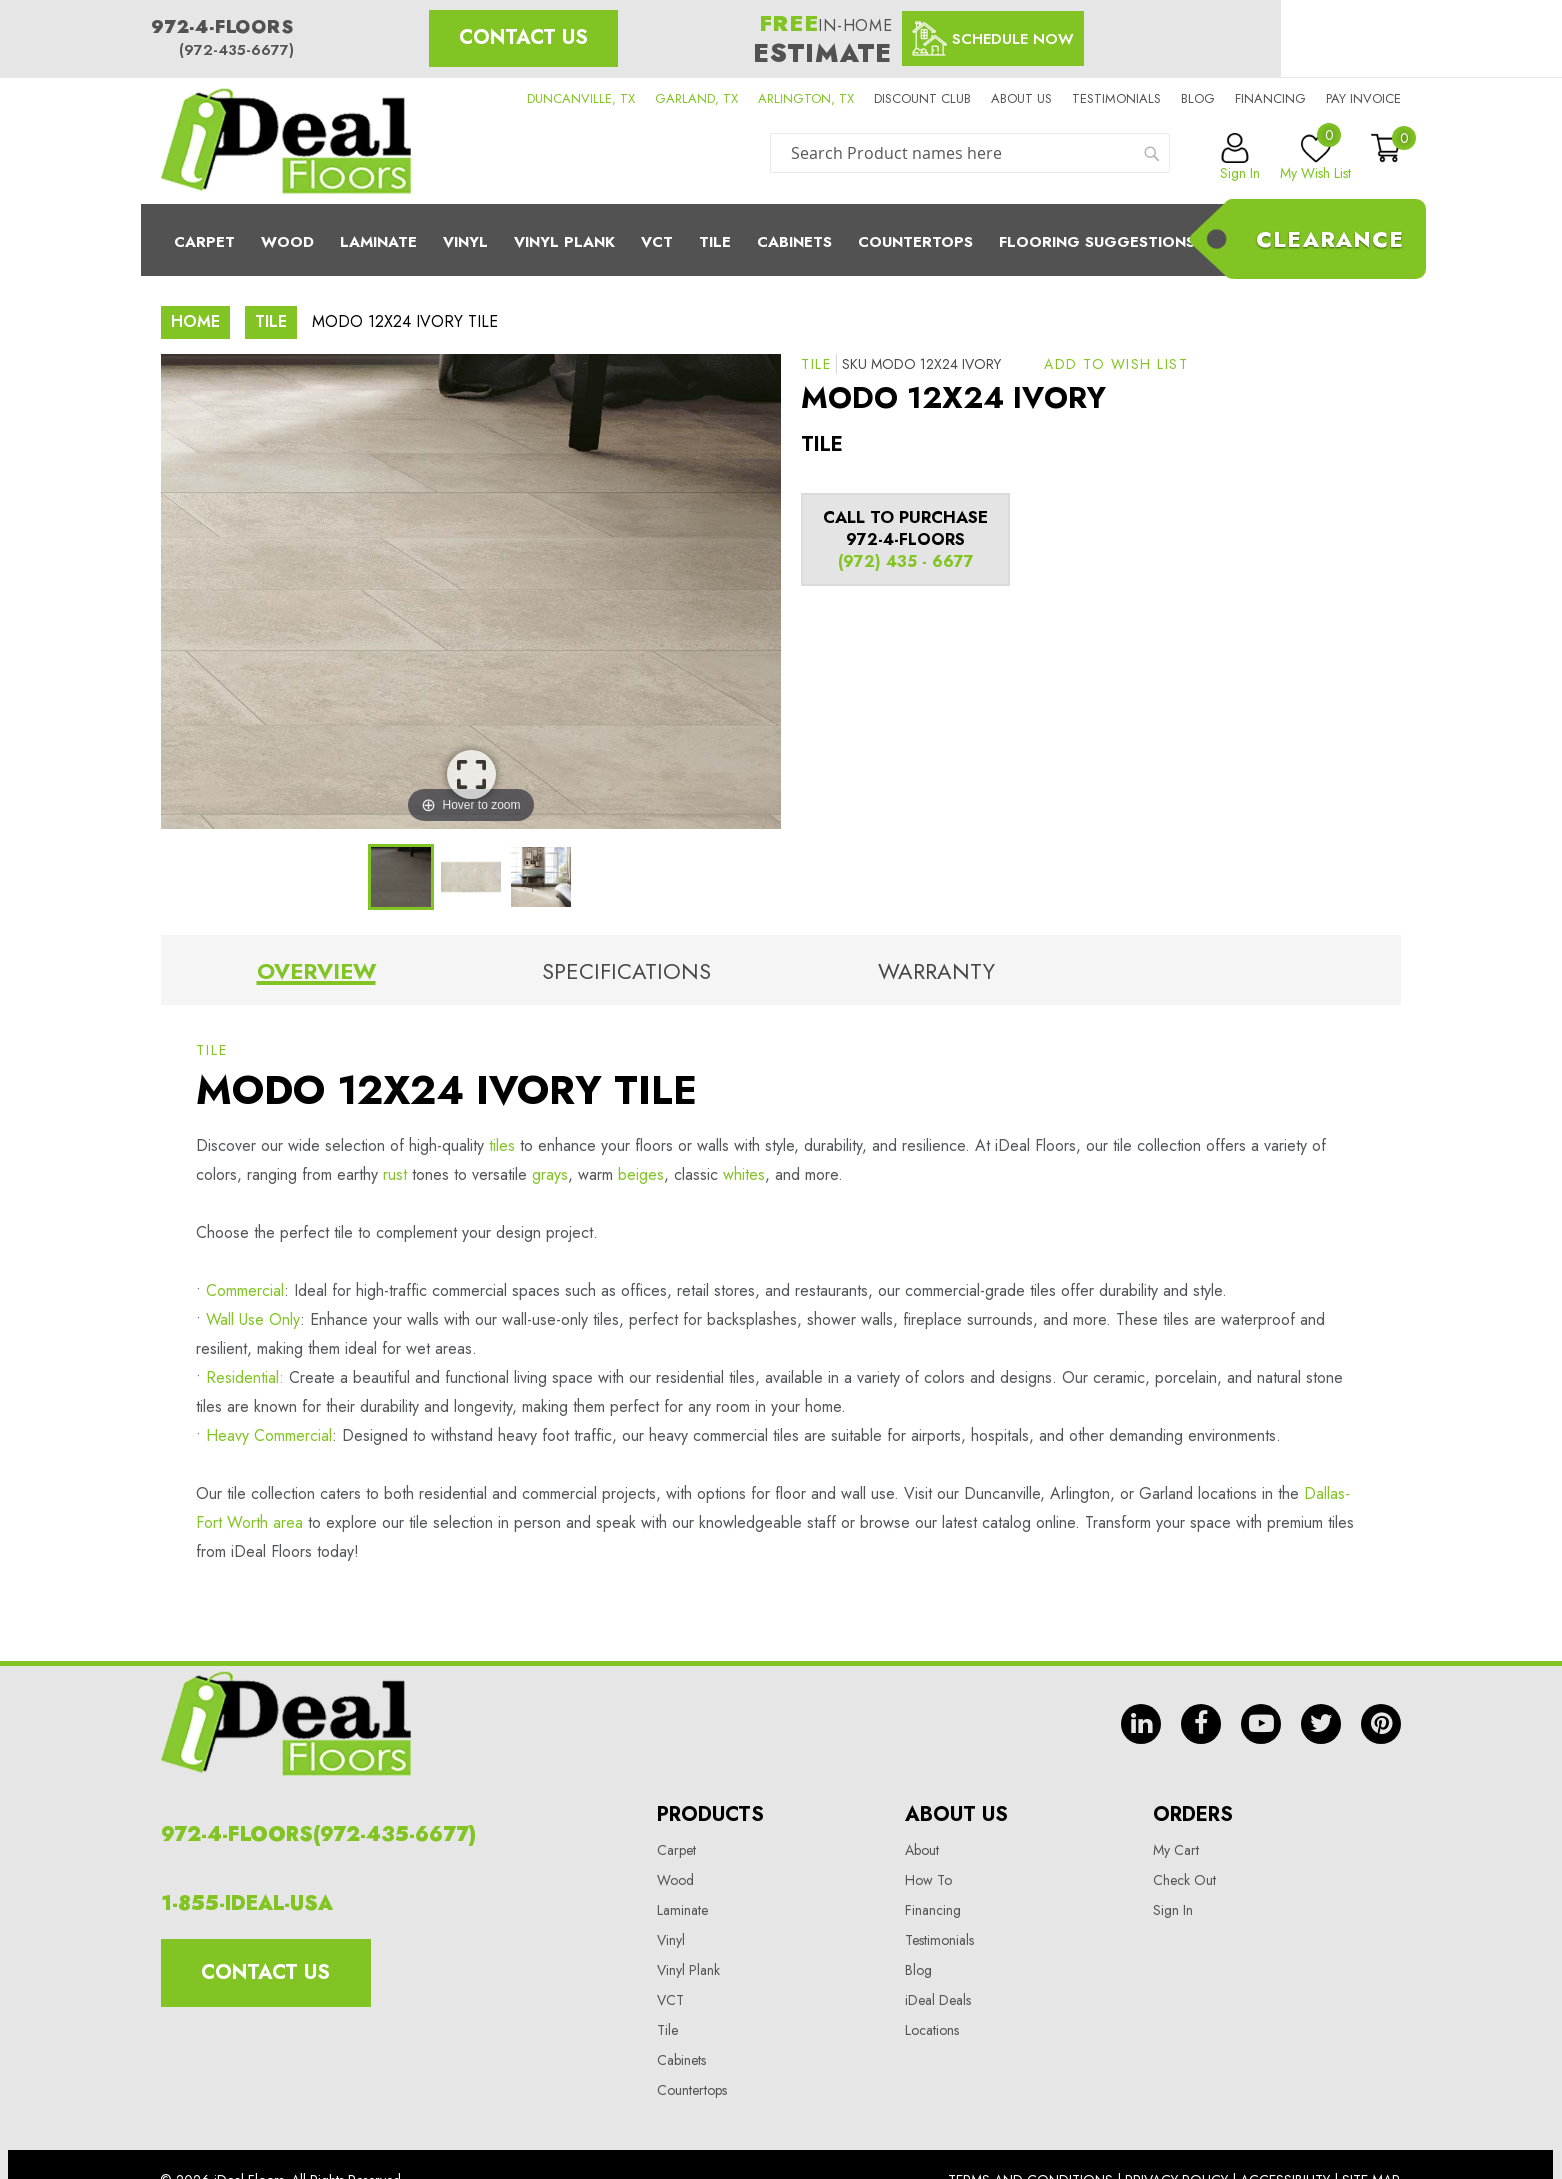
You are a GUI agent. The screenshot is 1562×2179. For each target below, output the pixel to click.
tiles (499, 1145)
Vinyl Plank (564, 242)
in (1141, 1724)
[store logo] (286, 141)
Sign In (1173, 1910)
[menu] (781, 240)
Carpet (204, 242)
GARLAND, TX (696, 98)
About (922, 1850)
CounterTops (915, 242)
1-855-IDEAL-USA (247, 1903)
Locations (932, 2030)
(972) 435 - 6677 (906, 561)
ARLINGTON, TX (806, 98)
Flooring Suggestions (1097, 242)
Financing (1270, 98)
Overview (316, 971)
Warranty (936, 971)
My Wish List (1315, 158)
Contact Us (523, 37)
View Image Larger (471, 774)
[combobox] (970, 153)
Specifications (626, 971)
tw (1321, 1724)
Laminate (378, 242)
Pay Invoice (1363, 98)
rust (395, 1174)
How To (928, 1880)
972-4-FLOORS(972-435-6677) (318, 1834)
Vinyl (465, 242)
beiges (641, 1174)
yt (1261, 1724)
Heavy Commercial (269, 1435)
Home (195, 321)
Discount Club (922, 98)
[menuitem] (781, 240)
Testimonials (1116, 98)
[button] (1116, 364)
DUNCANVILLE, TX (581, 98)
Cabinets (794, 242)
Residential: (245, 1377)
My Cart (1176, 1850)
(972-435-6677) (236, 50)
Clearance (1330, 239)
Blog (1198, 98)
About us (1021, 98)
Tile (715, 242)
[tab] (316, 975)
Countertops (692, 2090)
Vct (657, 242)
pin (1381, 1724)
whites (744, 1174)
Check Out (1184, 1880)
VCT (670, 2000)
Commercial (245, 1290)
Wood (287, 242)
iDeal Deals (938, 2000)
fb (1201, 1724)
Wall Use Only (253, 1319)
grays (550, 1174)
